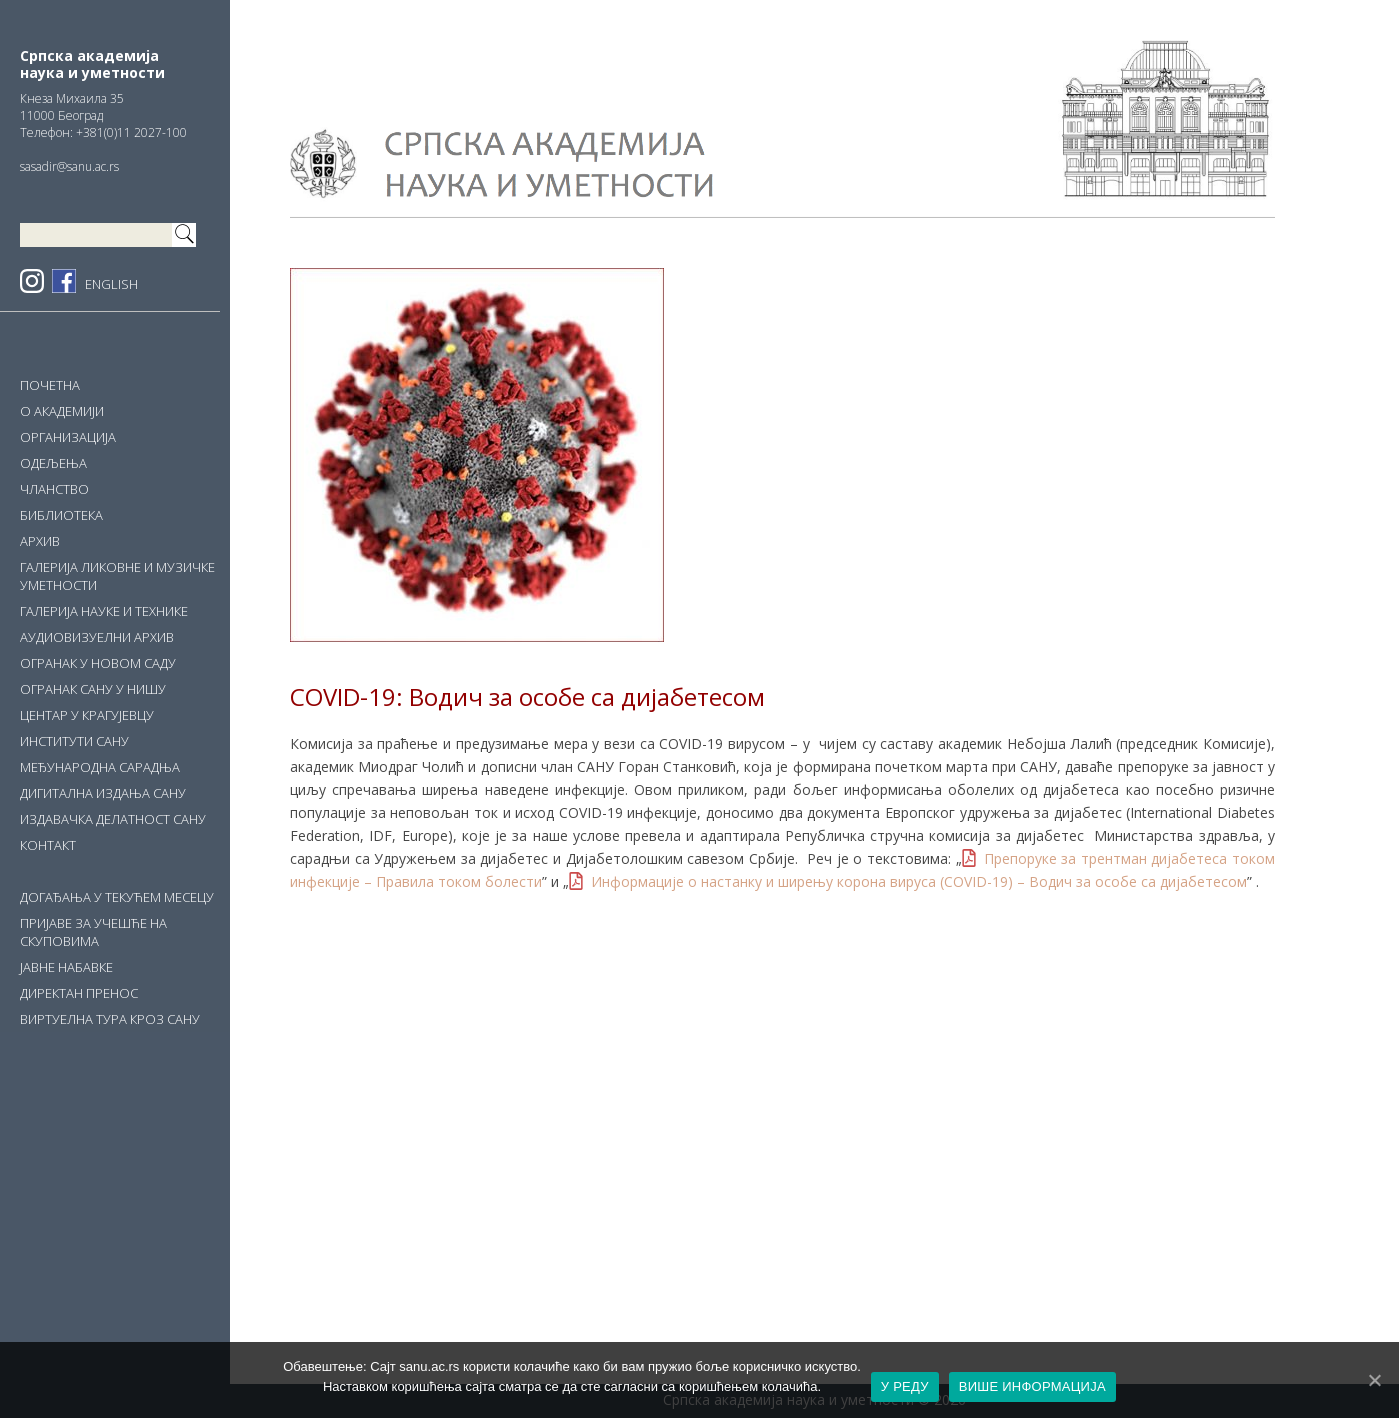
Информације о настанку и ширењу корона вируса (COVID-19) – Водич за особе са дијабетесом (919, 881)
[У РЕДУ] (1374, 1380)
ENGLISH (111, 284)
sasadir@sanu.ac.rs (69, 166)
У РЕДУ (905, 1386)
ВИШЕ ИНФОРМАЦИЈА (1032, 1386)
